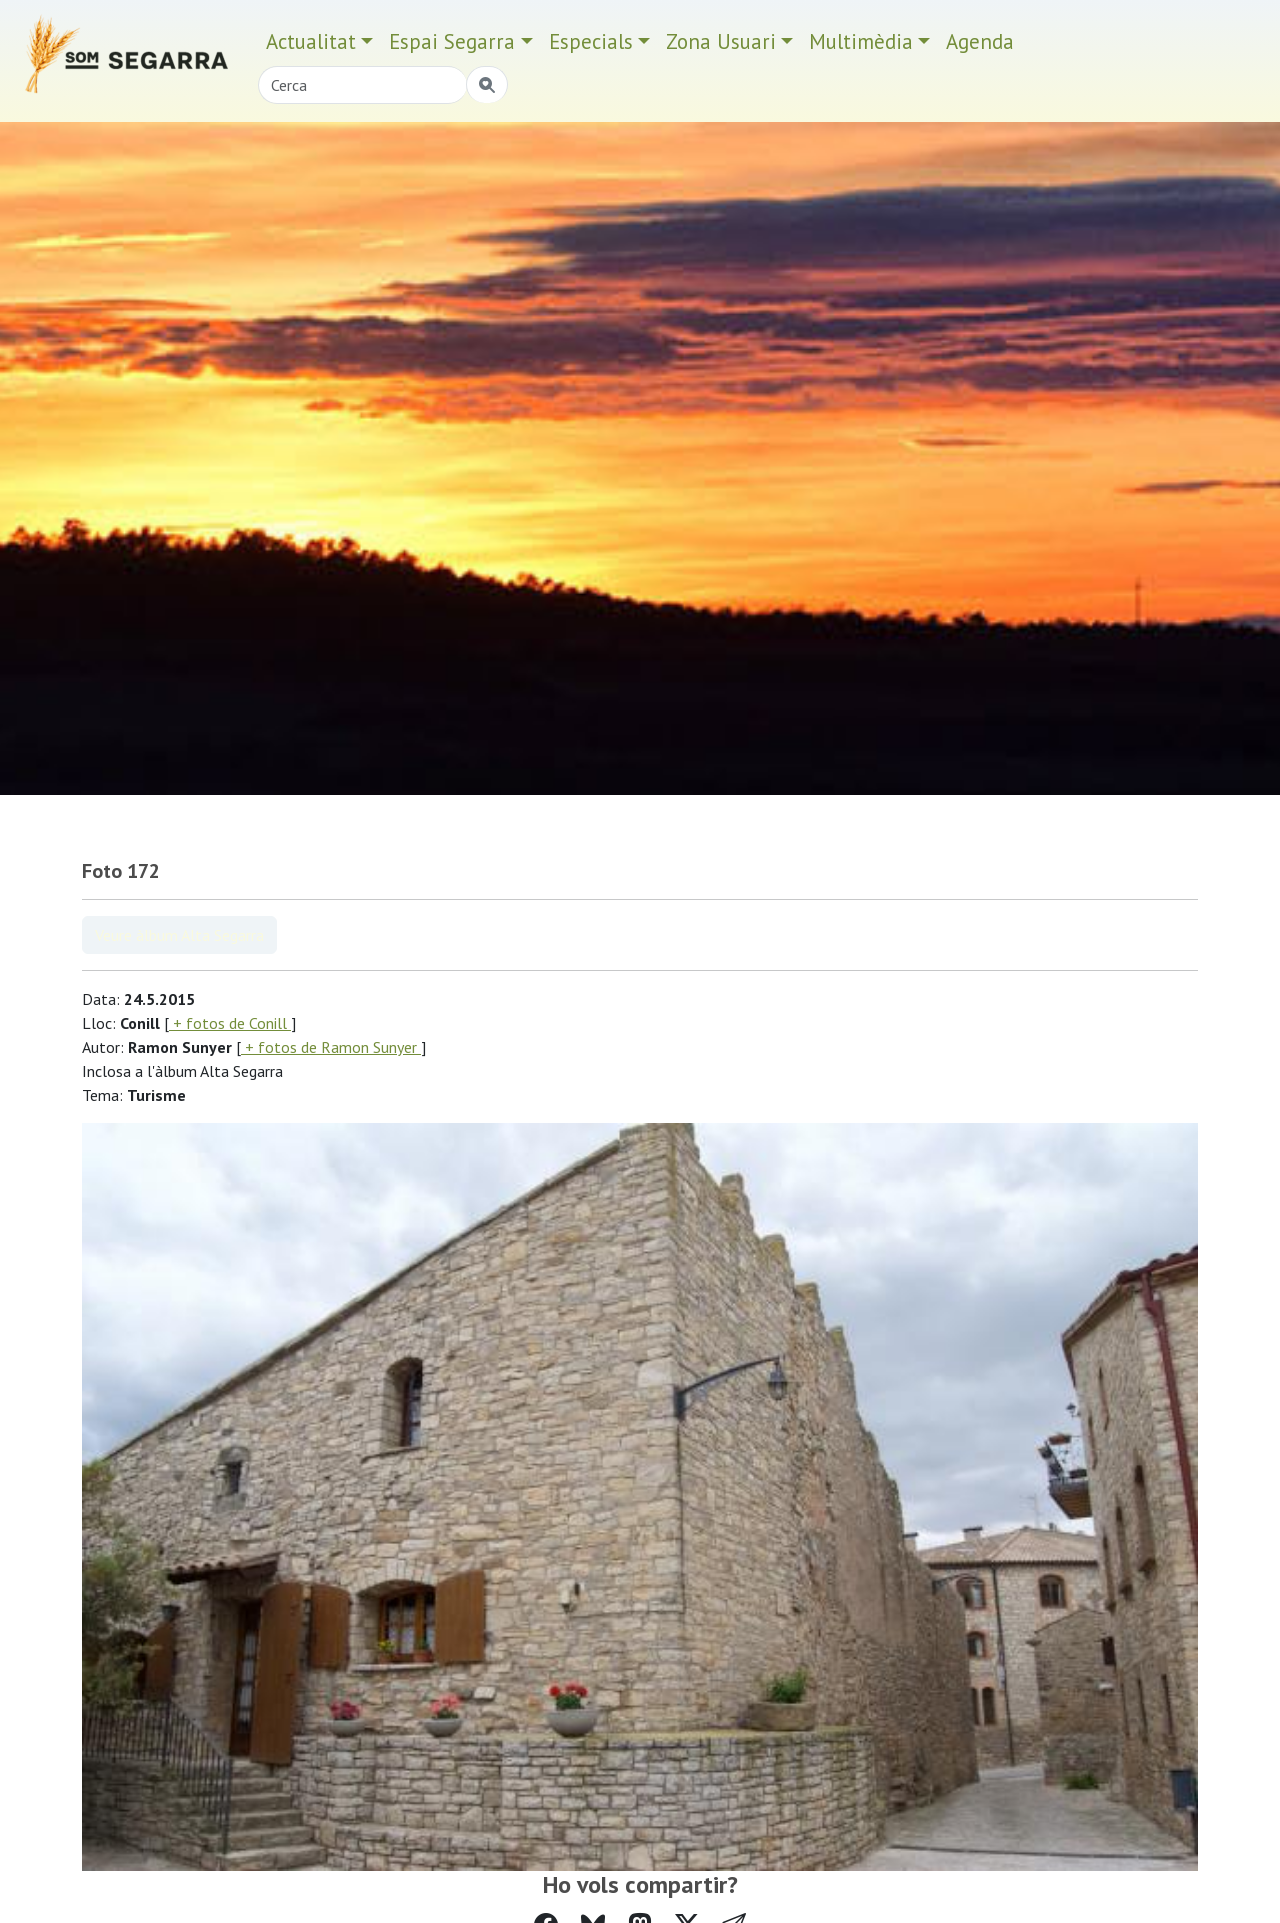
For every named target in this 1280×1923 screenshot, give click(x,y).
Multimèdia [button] (861, 41)
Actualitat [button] (311, 41)
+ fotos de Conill (230, 1023)
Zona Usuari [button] (721, 41)
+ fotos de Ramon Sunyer (331, 1047)
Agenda (980, 41)
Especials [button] (591, 41)
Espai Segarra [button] (452, 41)
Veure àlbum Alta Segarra (179, 935)
